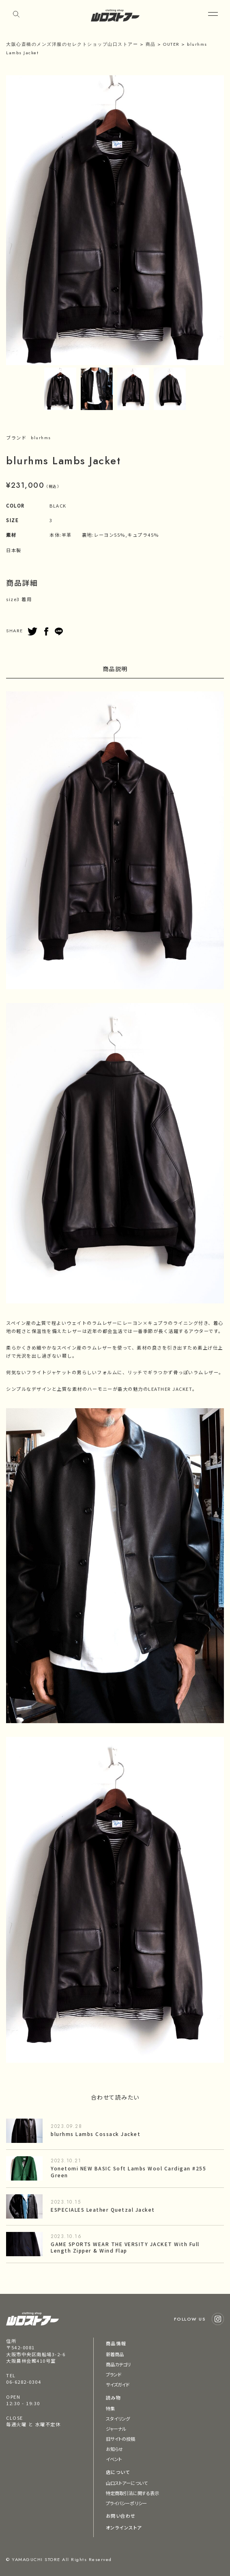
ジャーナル (116, 2428)
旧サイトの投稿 (120, 2439)
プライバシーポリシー (126, 2503)
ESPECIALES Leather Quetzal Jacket (103, 2209)
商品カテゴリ (118, 2364)
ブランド (113, 2374)
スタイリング (118, 2418)
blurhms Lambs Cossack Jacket (95, 2133)
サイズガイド (118, 2384)
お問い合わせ (121, 2515)
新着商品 (115, 2354)
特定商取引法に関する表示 (132, 2493)
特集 (110, 2408)
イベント (114, 2459)
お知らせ (114, 2449)
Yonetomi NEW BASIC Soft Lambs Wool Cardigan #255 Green (128, 2172)
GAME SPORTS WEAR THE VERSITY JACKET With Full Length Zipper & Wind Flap (125, 2247)
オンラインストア (124, 2527)
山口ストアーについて (127, 2483)
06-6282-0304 (23, 2381)
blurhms (41, 437)
